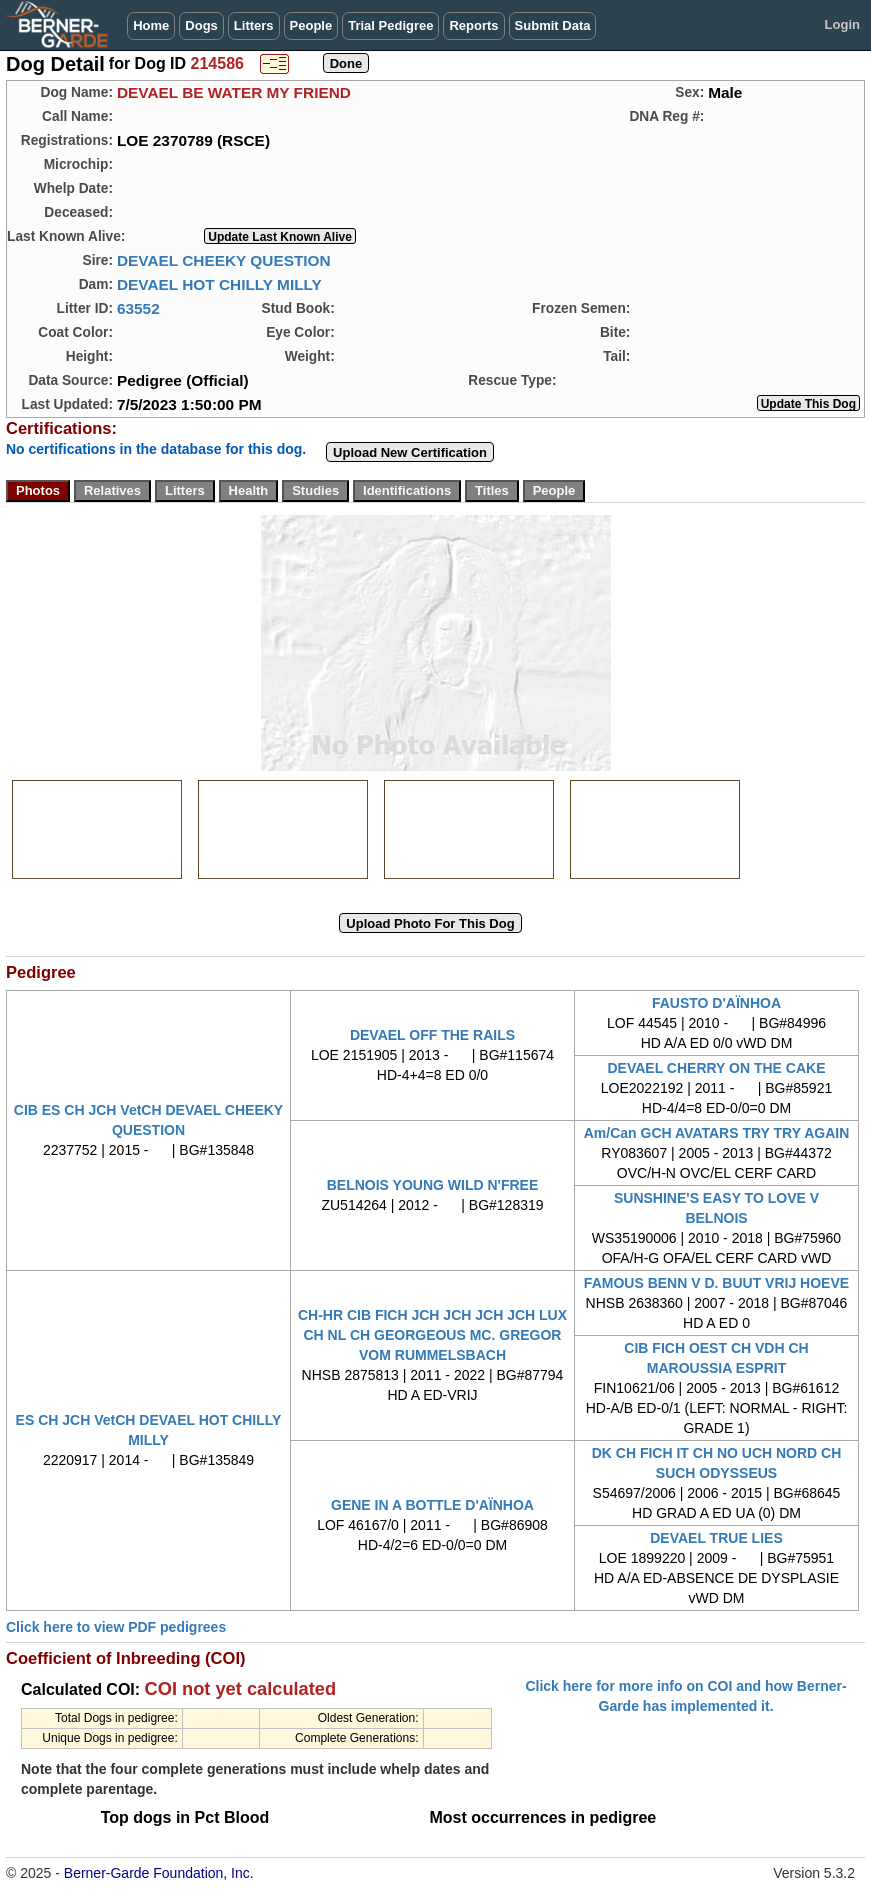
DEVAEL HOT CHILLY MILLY (219, 284)
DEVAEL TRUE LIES (716, 1538)
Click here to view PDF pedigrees (116, 1627)
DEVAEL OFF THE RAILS (432, 1035)
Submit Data (553, 25)
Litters (254, 25)
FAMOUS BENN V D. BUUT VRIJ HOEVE (716, 1283)
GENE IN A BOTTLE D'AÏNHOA (432, 1505)
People (311, 25)
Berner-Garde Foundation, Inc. (159, 1873)
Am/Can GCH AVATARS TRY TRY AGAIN (717, 1133)
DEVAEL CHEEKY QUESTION (224, 260)
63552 (138, 308)
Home (151, 25)
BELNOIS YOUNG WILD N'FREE (433, 1185)
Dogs (201, 25)
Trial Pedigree (390, 25)
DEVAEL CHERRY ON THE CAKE (716, 1068)
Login (842, 24)
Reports (473, 25)
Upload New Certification (410, 452)
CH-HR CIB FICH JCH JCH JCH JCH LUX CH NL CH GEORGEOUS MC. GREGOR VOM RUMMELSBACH (432, 1335)
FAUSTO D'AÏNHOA (716, 1003)
